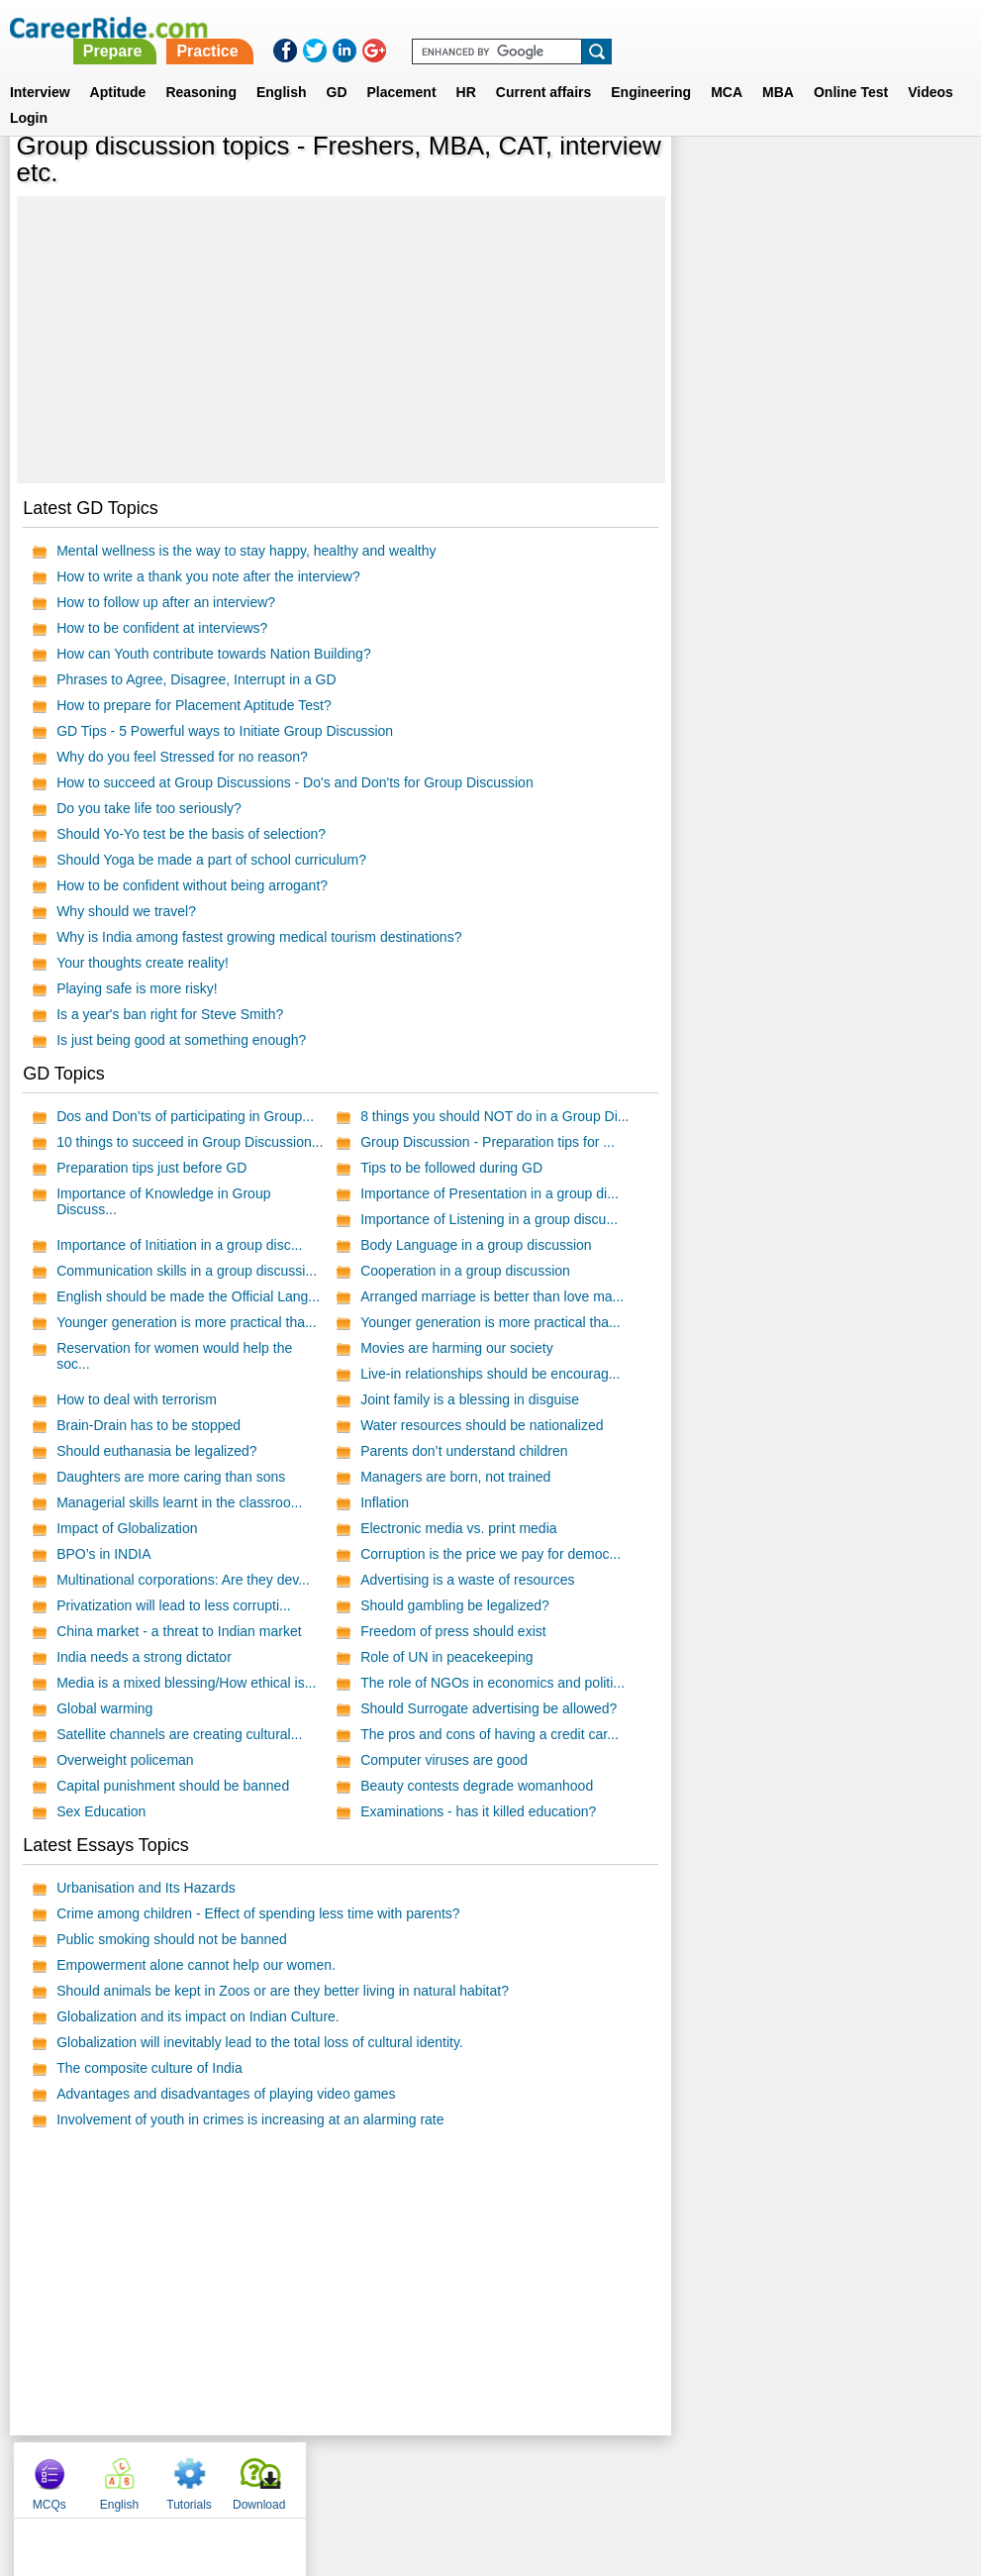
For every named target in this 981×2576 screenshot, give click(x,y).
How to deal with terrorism (136, 1399)
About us (310, 2475)
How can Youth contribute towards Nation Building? (213, 654)
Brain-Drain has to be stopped (148, 1425)
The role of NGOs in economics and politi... (492, 1683)
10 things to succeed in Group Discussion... (189, 1142)
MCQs (710, 178)
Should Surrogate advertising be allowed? (488, 1708)
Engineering (651, 68)
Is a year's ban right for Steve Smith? (169, 1014)
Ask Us (562, 2475)
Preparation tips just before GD (151, 1168)
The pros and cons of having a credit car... (489, 1734)
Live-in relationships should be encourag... (490, 1374)
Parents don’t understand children (463, 1451)
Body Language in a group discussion (476, 1245)
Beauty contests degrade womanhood (476, 1786)
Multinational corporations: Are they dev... (183, 1580)
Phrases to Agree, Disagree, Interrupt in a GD (196, 679)
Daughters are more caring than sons (170, 1477)
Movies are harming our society (456, 1348)
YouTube (631, 2475)
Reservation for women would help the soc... (174, 1356)
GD (337, 68)
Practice (567, 27)
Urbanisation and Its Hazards (146, 1888)
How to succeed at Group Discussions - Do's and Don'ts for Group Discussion (295, 782)
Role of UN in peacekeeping (446, 1657)
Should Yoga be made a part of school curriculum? (211, 860)
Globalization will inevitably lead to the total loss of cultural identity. (259, 2042)
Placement (402, 68)
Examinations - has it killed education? (478, 1811)
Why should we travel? (126, 911)
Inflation (384, 1502)
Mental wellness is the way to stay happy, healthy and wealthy (246, 551)
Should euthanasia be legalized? (156, 1451)
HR (466, 68)
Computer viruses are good (444, 1760)
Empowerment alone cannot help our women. (196, 1965)
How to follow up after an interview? (165, 602)
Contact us (390, 2475)
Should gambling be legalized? (454, 1605)
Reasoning (201, 68)
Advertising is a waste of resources (467, 1580)
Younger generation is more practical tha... (186, 1322)
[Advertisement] (340, 339)
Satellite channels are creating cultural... (179, 1734)
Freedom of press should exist (453, 1631)
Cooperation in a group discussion (465, 1271)
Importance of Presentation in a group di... (489, 1193)
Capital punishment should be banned (172, 1786)
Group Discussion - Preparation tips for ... (487, 1142)
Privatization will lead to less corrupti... (173, 1605)
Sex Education (101, 1811)
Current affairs (543, 68)
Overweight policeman (125, 1760)
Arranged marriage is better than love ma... (492, 1296)
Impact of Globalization (126, 1528)
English (281, 68)
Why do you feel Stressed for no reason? (182, 757)
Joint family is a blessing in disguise (469, 1399)
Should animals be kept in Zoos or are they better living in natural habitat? (282, 1991)
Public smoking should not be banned (171, 1939)
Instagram (707, 2475)
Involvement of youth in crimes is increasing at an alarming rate (249, 2119)
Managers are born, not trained (455, 1477)
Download (920, 178)
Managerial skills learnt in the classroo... (179, 1502)
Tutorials (850, 178)
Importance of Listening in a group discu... (489, 1219)
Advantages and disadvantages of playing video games (225, 2094)
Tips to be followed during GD (451, 1168)
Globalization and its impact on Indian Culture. (198, 2016)
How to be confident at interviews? (161, 628)
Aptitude (118, 68)
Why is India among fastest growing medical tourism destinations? (258, 937)
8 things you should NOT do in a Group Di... (494, 1116)
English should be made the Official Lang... (188, 1296)
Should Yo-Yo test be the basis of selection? (191, 834)
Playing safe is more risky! (137, 988)
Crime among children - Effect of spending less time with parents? (258, 1913)
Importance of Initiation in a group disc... (179, 1245)
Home (246, 2475)
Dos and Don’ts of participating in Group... (185, 1116)
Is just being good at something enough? (181, 1040)
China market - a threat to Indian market (178, 1631)
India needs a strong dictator (144, 1657)
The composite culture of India (149, 2068)
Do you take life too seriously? (149, 808)
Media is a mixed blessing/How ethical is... (186, 1683)
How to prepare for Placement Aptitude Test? (194, 705)
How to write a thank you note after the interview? (208, 576)
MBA (778, 68)
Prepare (472, 27)
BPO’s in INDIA (103, 1554)
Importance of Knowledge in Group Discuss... (163, 1201)
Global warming (104, 1708)
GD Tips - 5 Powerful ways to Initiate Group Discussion (224, 731)
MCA (726, 68)
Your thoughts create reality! (142, 963)
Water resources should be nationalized (481, 1425)
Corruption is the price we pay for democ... (490, 1554)
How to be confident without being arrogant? (192, 885)
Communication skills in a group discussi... (186, 1271)
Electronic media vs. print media (458, 1528)
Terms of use (482, 2475)
